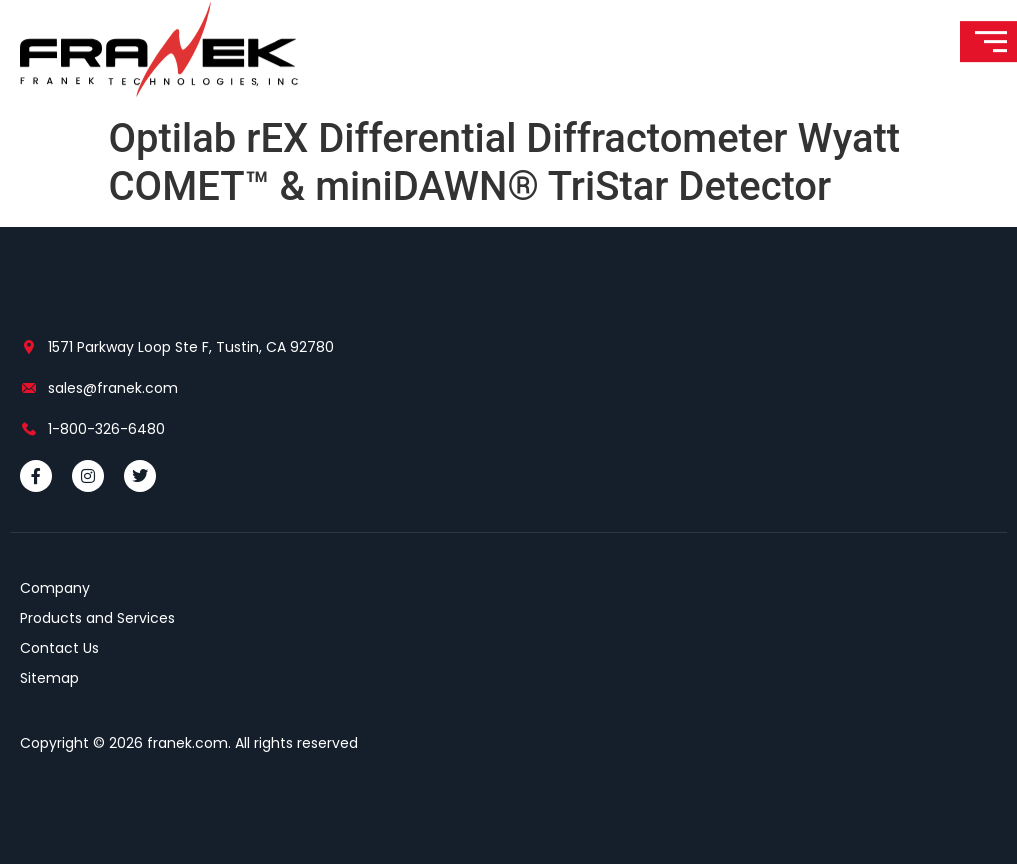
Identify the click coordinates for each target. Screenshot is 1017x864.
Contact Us (59, 648)
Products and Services (97, 618)
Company (55, 588)
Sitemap (49, 678)
